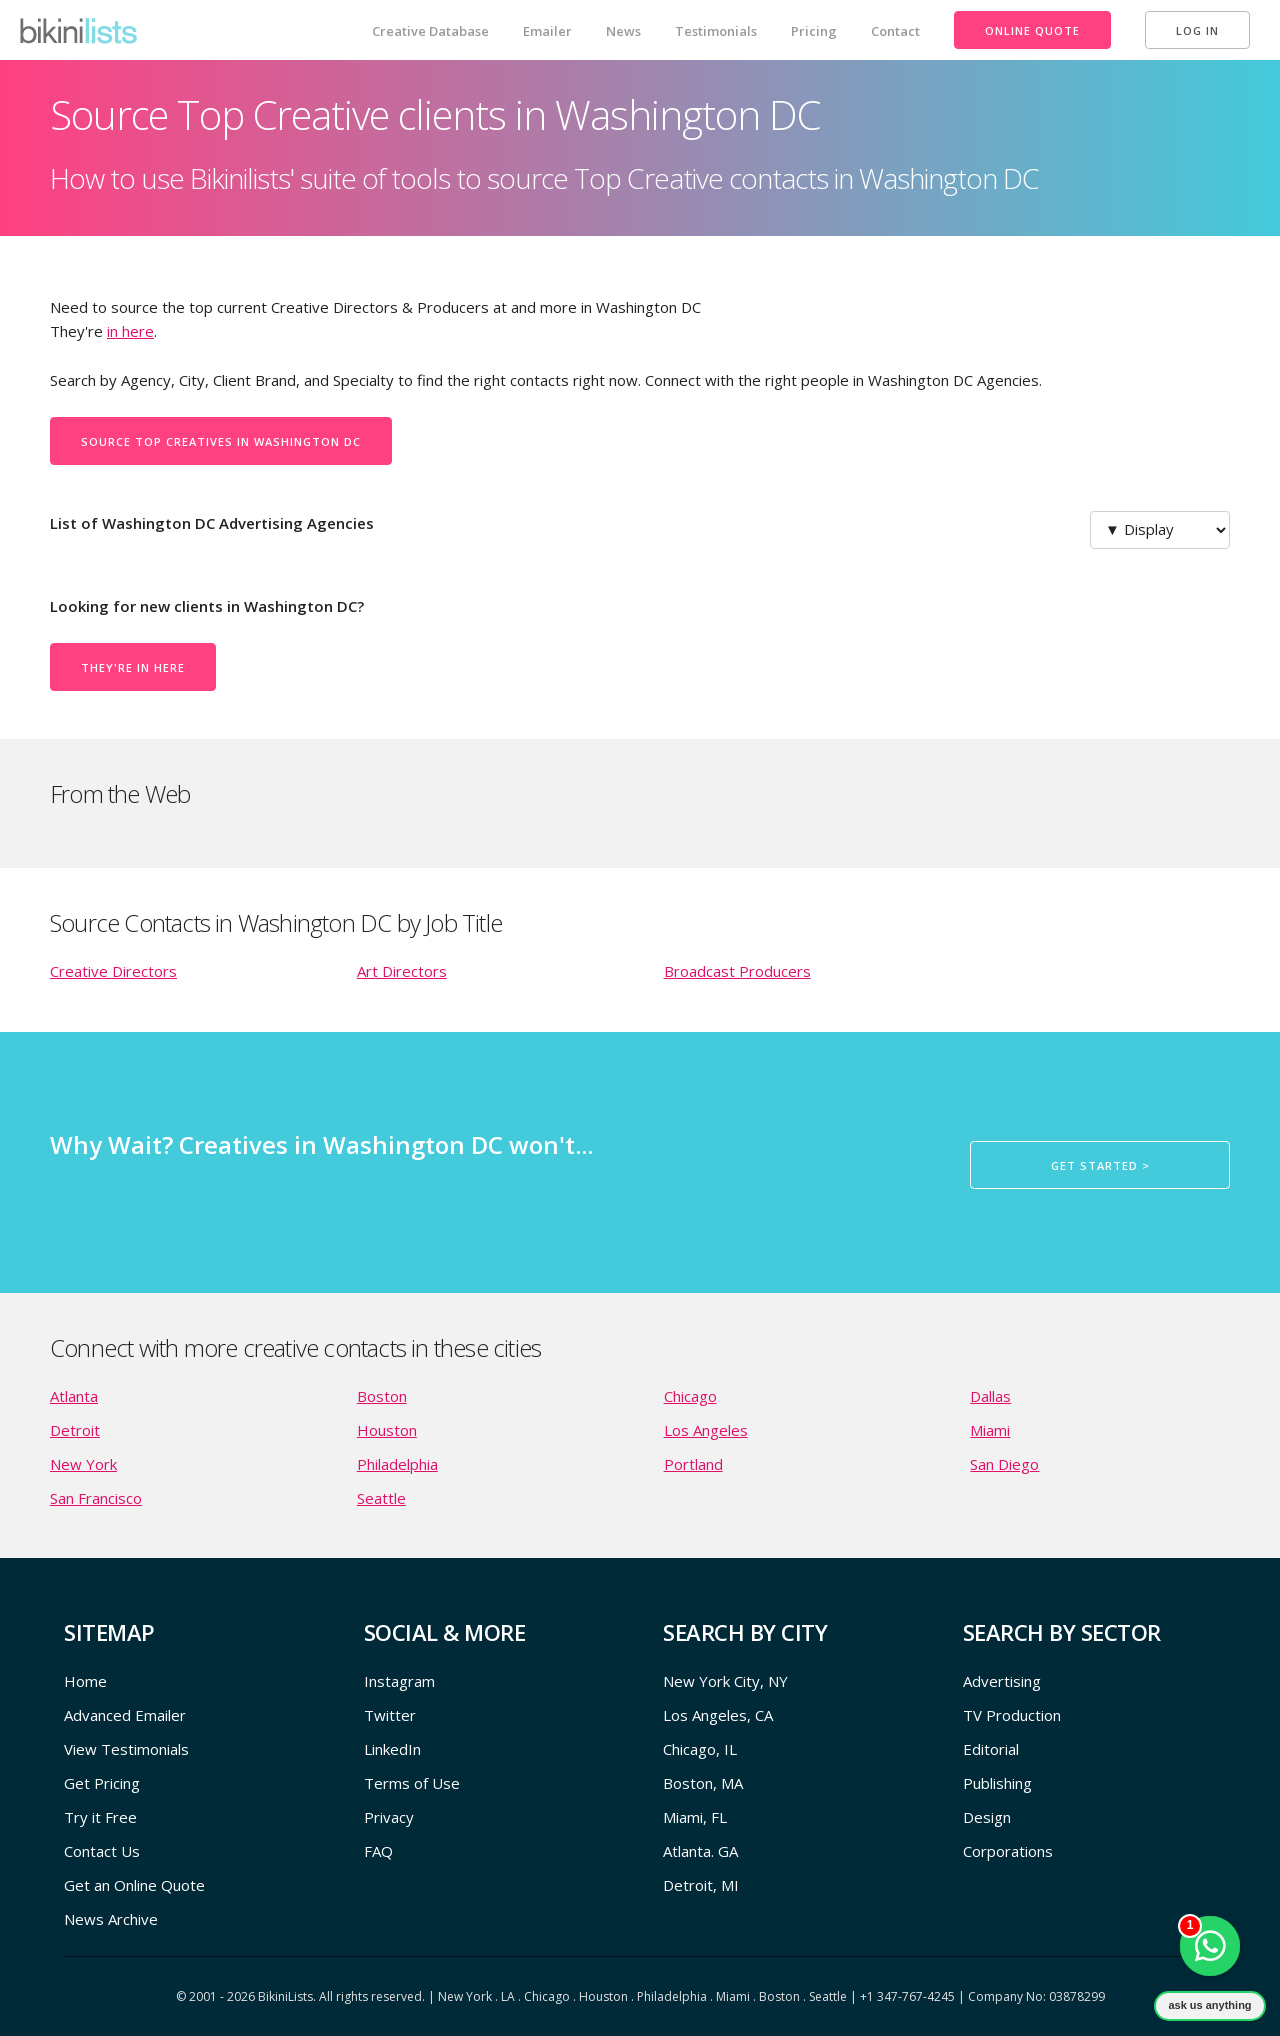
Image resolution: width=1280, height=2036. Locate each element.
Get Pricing (102, 1783)
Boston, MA (703, 1783)
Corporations (1008, 1851)
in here (130, 331)
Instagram (399, 1681)
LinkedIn (392, 1749)
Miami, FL (695, 1817)
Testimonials (716, 31)
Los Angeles (706, 1430)
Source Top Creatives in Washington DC (221, 441)
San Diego (1004, 1464)
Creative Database (430, 31)
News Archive (111, 1919)
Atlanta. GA (700, 1851)
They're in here (133, 667)
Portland (693, 1464)
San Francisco (96, 1498)
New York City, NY (725, 1681)
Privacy (389, 1817)
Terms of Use (412, 1783)
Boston (382, 1396)
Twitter (390, 1715)
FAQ (378, 1851)
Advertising (1002, 1681)
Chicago (690, 1396)
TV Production (1012, 1715)
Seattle (381, 1498)
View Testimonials (126, 1749)
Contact (895, 31)
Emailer (547, 31)
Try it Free (100, 1817)
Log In (1197, 30)
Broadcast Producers (737, 971)
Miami (990, 1430)
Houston (387, 1430)
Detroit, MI (701, 1885)
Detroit (75, 1430)
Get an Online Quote (134, 1885)
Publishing (997, 1783)
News (623, 31)
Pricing (814, 31)
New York (83, 1464)
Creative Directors (113, 971)
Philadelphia (397, 1464)
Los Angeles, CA (718, 1715)
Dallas (990, 1396)
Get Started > (1100, 1165)
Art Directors (402, 971)
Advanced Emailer (125, 1715)
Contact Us (102, 1851)
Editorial (991, 1749)
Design (987, 1817)
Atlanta (74, 1396)
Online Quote (1032, 30)
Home (85, 1681)
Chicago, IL (700, 1749)
